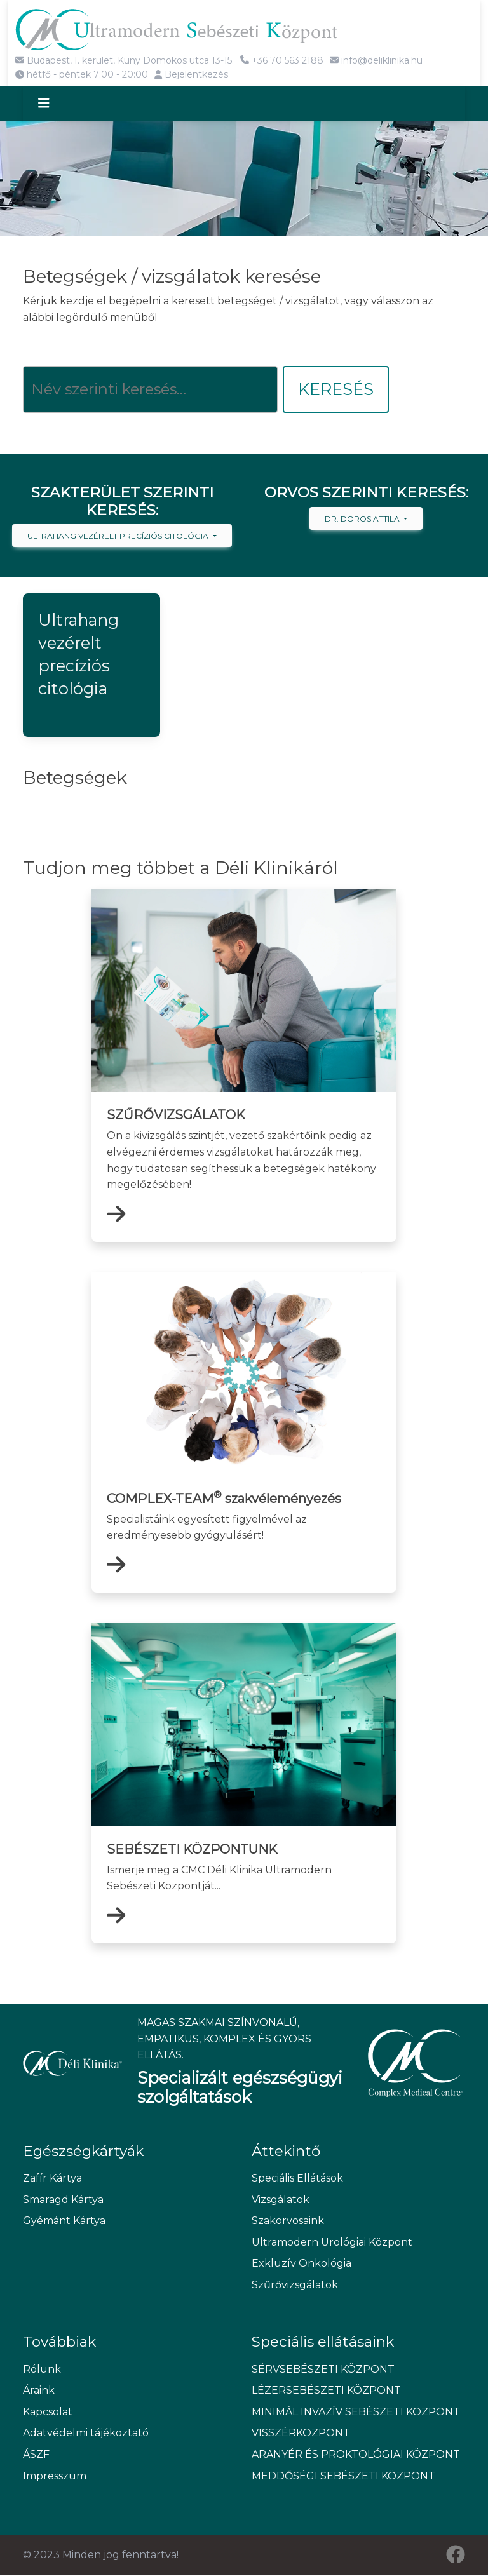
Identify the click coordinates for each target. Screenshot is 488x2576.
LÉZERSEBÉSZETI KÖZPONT (326, 2391)
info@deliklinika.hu (376, 60)
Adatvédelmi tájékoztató (86, 2433)
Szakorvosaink (288, 2221)
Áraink (39, 2391)
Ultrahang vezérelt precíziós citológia (118, 536)
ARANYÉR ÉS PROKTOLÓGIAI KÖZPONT (356, 2455)
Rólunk (42, 2369)
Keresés (336, 390)
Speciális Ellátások (297, 2178)
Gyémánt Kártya (64, 2221)
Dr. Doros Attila (363, 518)
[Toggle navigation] (54, 104)
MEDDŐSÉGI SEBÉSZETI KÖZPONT (343, 2476)
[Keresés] (150, 390)
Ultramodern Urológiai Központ (332, 2242)
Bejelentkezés (191, 74)
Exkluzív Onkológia (301, 2264)
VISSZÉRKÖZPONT (301, 2433)
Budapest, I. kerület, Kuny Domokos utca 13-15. (124, 60)
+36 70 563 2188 (281, 60)
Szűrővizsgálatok (295, 2285)
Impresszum (54, 2476)
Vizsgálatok (280, 2200)
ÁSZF (36, 2455)
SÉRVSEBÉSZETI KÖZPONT (323, 2369)
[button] (91, 666)
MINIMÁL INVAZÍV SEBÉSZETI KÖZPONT (356, 2412)
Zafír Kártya (52, 2178)
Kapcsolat (47, 2412)
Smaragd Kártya (63, 2200)
